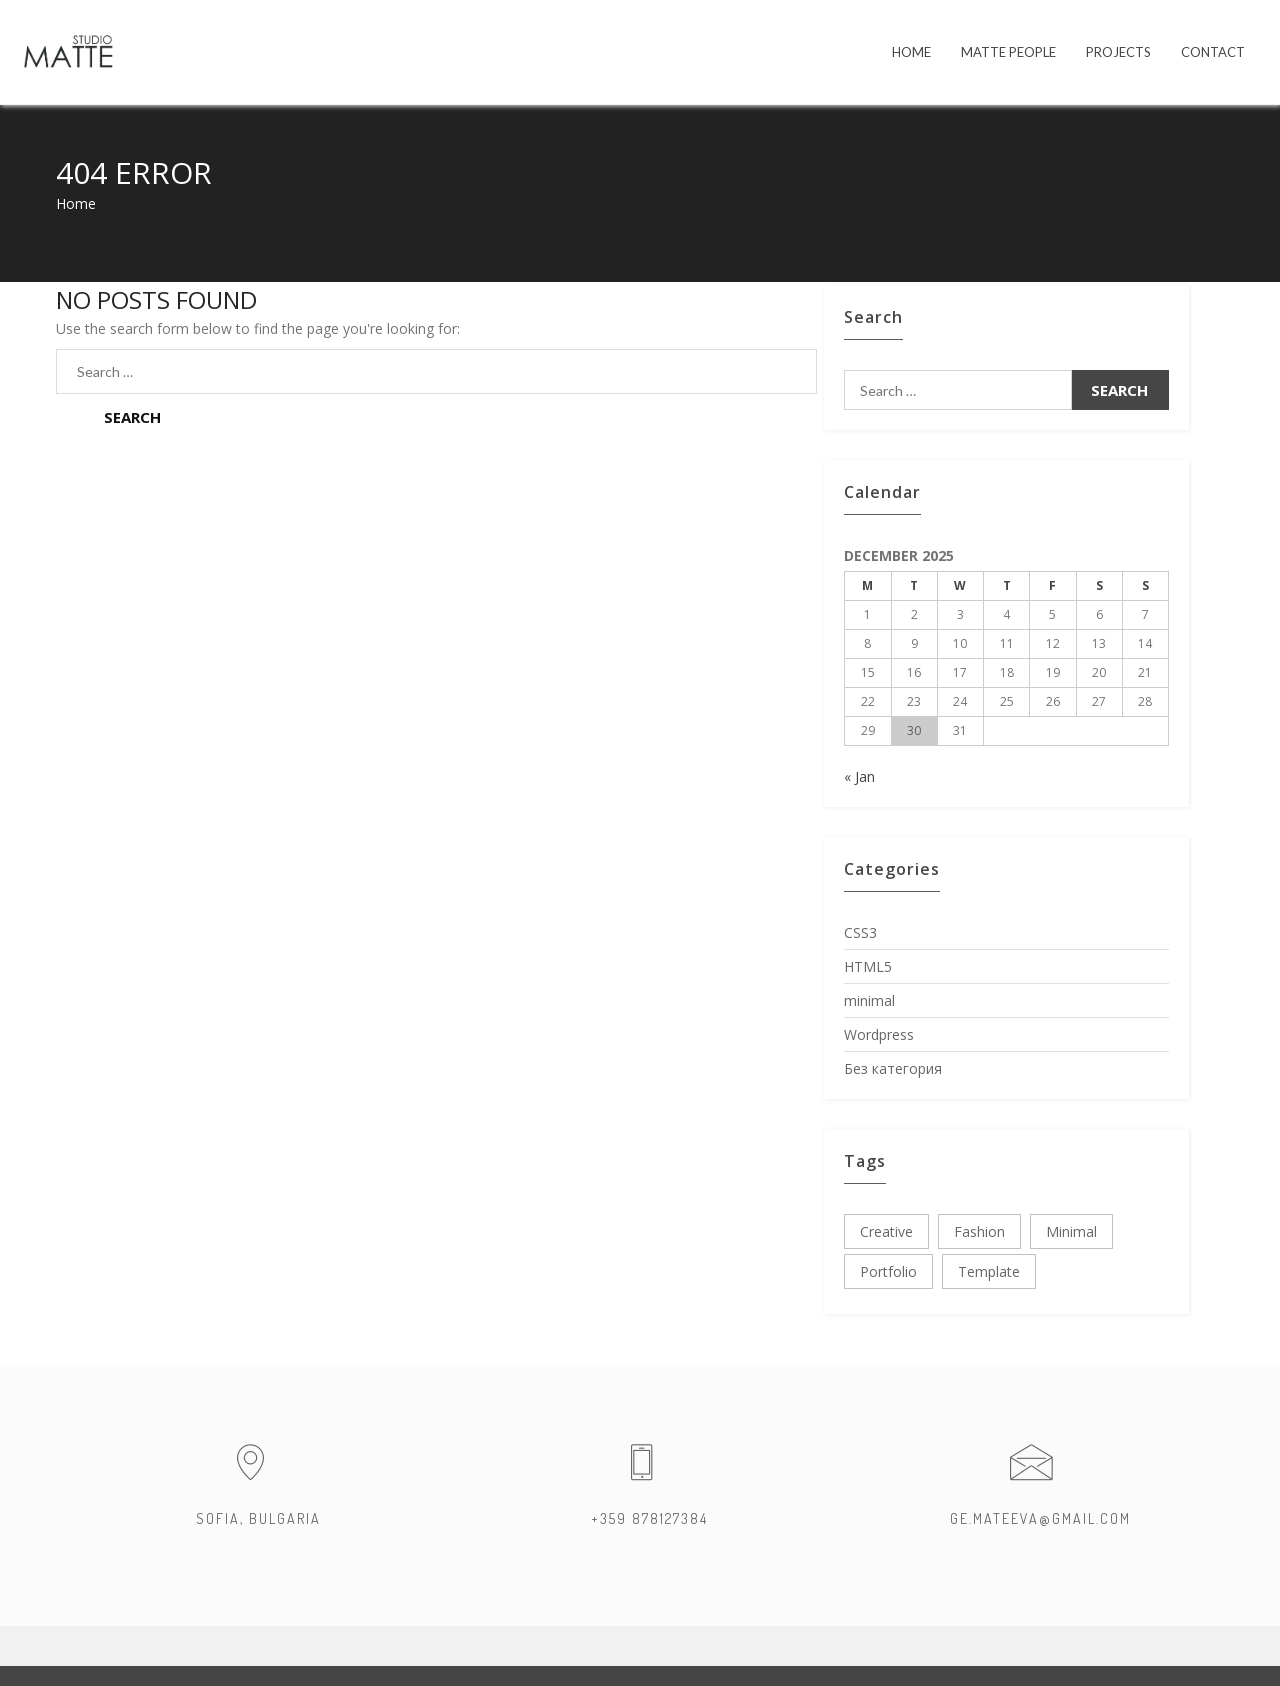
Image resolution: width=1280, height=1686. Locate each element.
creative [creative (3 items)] (886, 1231)
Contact (1213, 52)
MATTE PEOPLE (1008, 52)
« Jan (859, 776)
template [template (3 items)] (989, 1271)
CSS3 (860, 932)
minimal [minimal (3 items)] (1071, 1231)
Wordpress (879, 1034)
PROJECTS (1118, 52)
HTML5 (868, 966)
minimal (869, 1000)
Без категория (893, 1068)
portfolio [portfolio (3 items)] (888, 1271)
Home (76, 203)
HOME (911, 52)
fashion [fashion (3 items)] (979, 1231)
